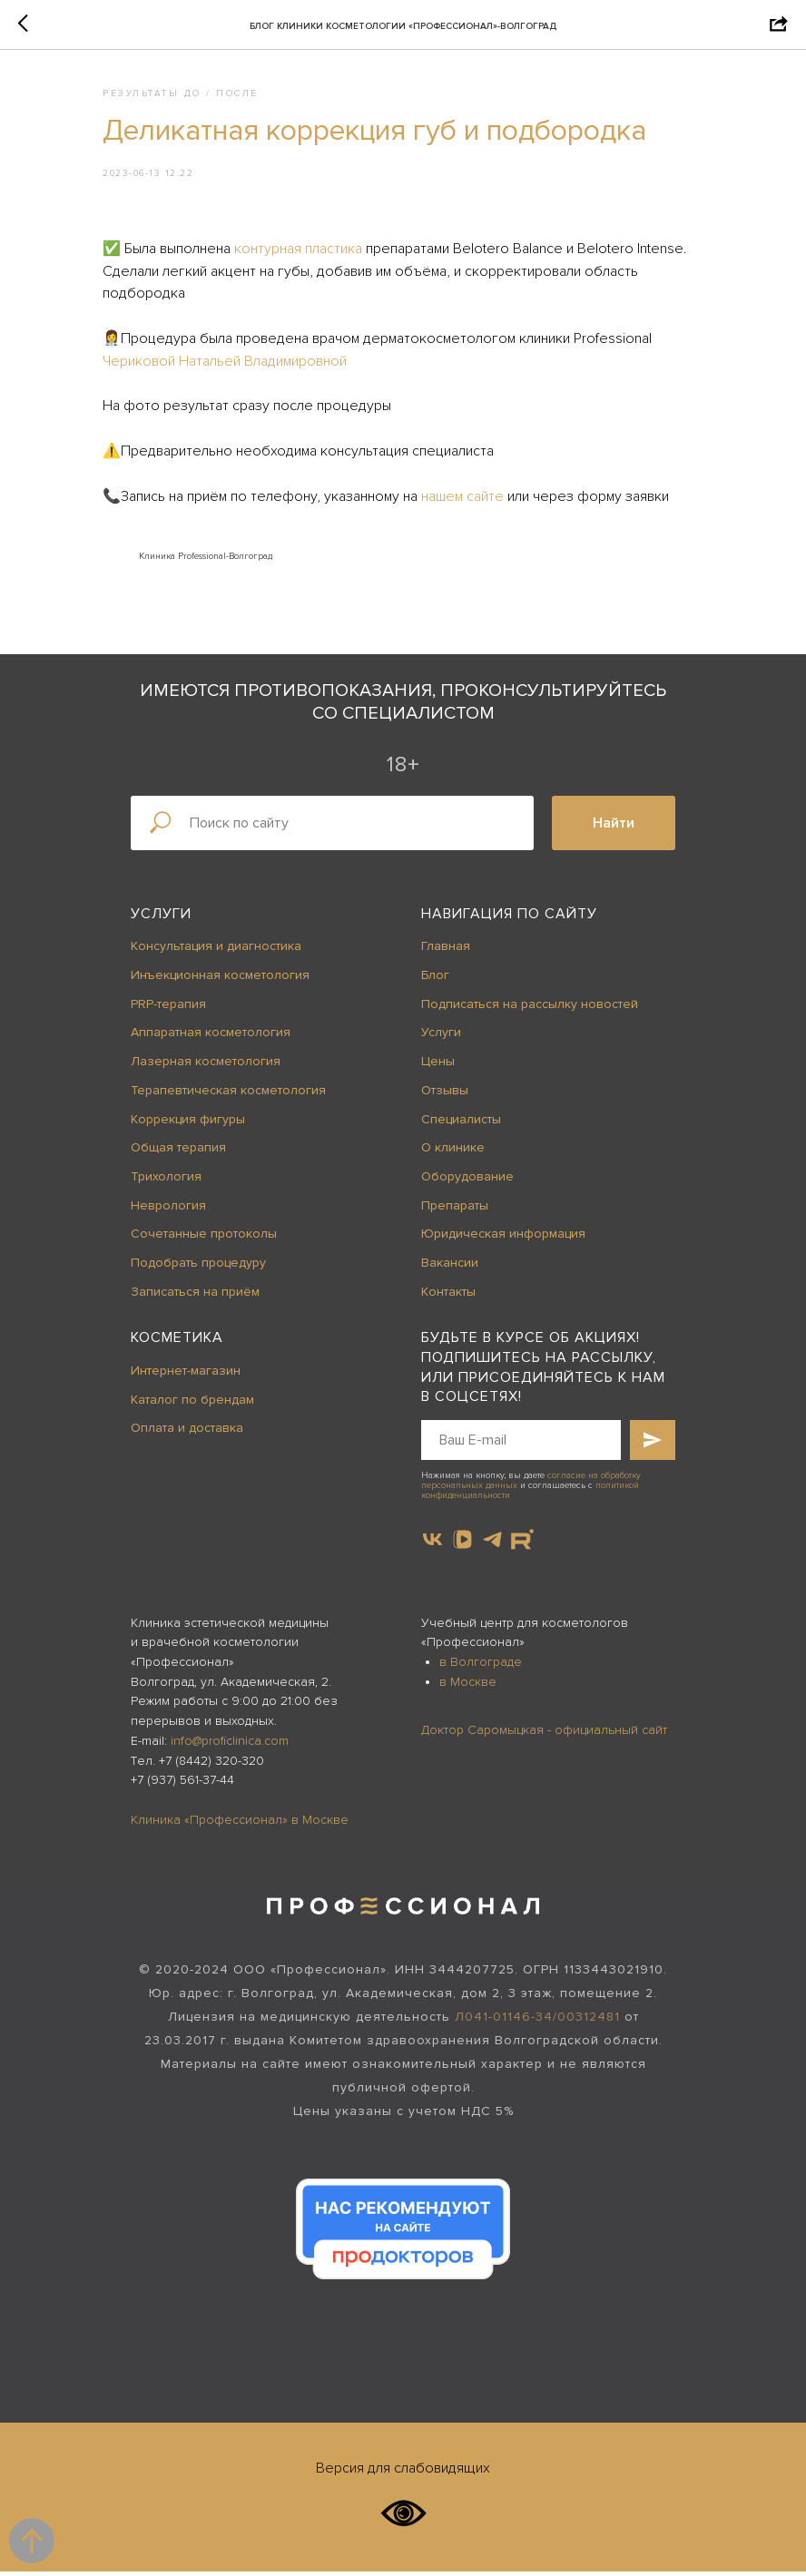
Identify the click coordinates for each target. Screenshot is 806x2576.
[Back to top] (31, 2540)
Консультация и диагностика (216, 951)
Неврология (168, 1210)
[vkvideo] (462, 1544)
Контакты (448, 1296)
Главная (445, 951)
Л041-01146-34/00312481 (537, 2021)
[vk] (432, 1544)
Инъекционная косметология (220, 979)
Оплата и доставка (187, 1432)
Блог (435, 979)
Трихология (166, 1181)
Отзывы (444, 1094)
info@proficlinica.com (230, 1745)
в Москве (467, 1686)
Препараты (454, 1210)
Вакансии (449, 1267)
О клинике (453, 1152)
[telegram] (492, 1544)
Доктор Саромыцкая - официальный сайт (544, 1734)
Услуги (161, 918)
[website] (522, 1544)
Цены (438, 1065)
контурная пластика (308, 250)
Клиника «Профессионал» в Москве (240, 1824)
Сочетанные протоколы (204, 1238)
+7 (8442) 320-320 (211, 1765)
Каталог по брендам (192, 1404)
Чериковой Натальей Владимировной (235, 363)
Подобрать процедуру (198, 1267)
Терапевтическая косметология (228, 1094)
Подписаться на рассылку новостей (529, 1008)
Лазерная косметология (205, 1065)
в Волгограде (480, 1666)
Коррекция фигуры (188, 1123)
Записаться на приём (195, 1296)
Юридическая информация (503, 1238)
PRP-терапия (168, 1008)
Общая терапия (178, 1152)
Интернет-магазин (186, 1375)
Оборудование (467, 1181)
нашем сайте (472, 498)
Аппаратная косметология (210, 1037)
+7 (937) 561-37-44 (182, 1784)
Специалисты (461, 1123)
